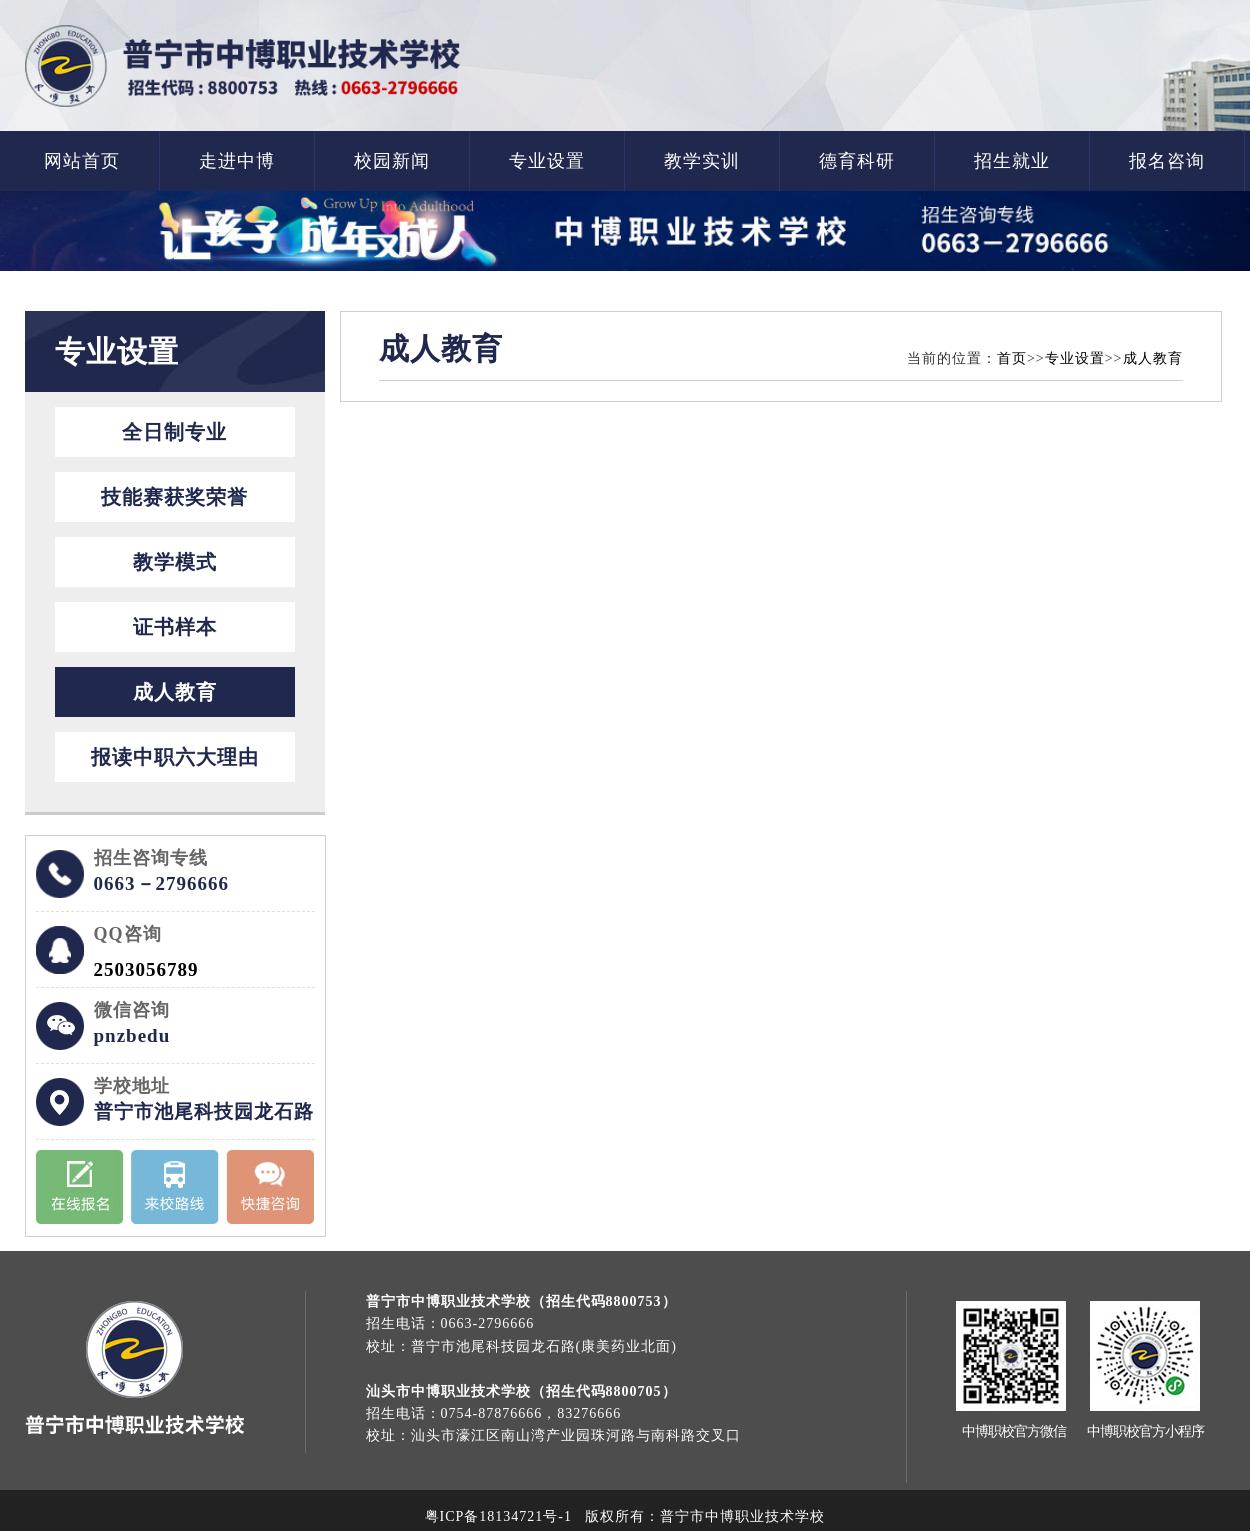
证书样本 (175, 627)
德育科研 (857, 161)
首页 (1012, 358)
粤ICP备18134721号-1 (498, 1516)
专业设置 (547, 161)
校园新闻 (392, 161)
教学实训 (702, 161)
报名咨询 (1167, 161)
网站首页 (82, 161)
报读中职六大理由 (175, 757)
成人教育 (175, 692)
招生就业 (1012, 161)
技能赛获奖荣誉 (174, 497)
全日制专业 (174, 432)
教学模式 (175, 562)
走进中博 (237, 161)
